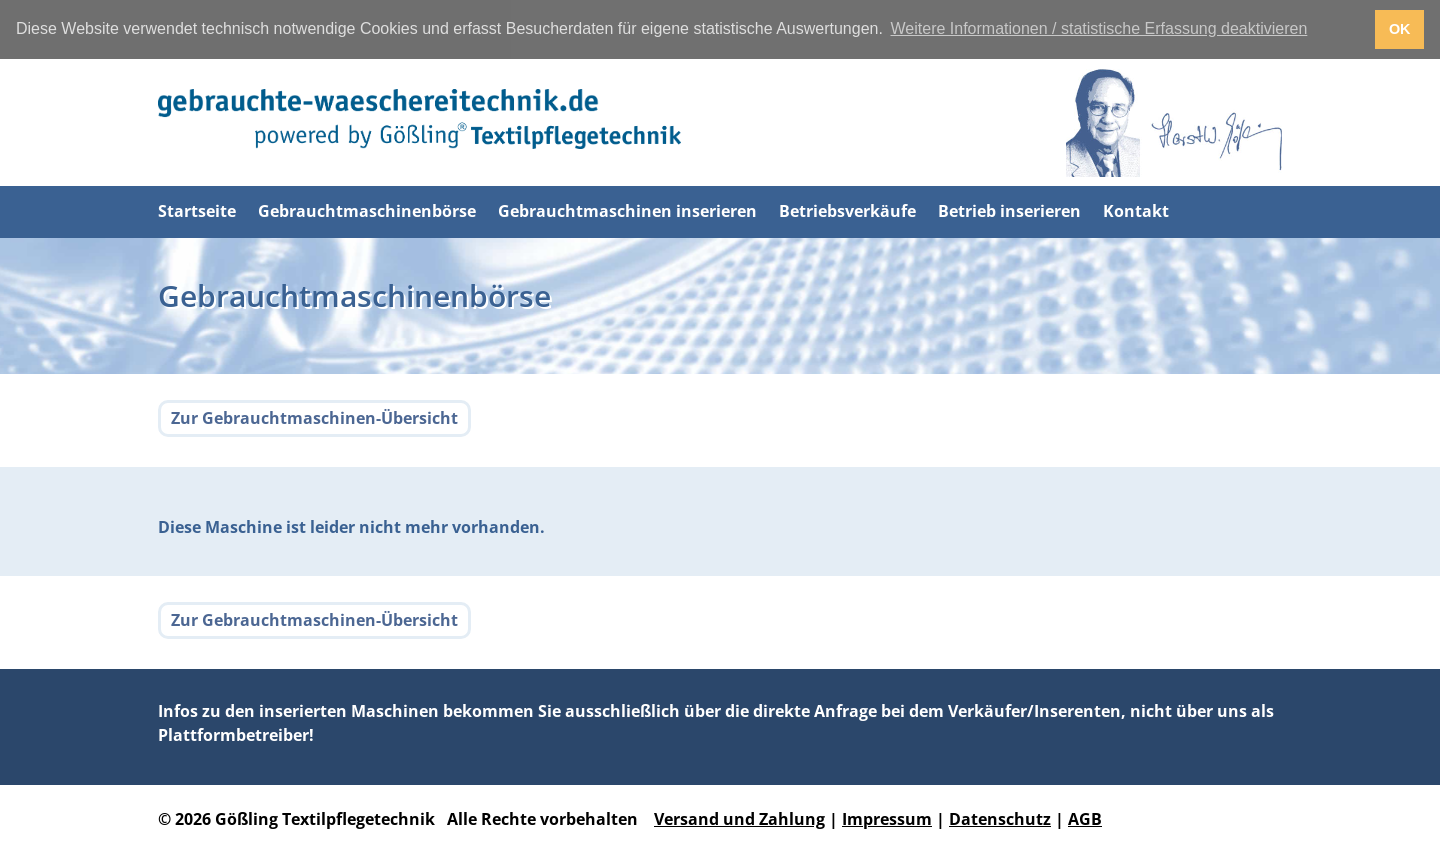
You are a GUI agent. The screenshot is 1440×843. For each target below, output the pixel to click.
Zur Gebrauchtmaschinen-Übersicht (314, 417)
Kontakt (1136, 211)
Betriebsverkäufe (847, 211)
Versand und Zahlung (739, 818)
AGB (1085, 818)
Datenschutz (1000, 818)
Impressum (887, 818)
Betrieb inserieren (1009, 211)
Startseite (197, 211)
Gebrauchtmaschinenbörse (367, 211)
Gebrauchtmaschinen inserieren (627, 211)
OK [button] (1400, 29)
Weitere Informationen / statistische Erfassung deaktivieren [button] (1099, 28)
